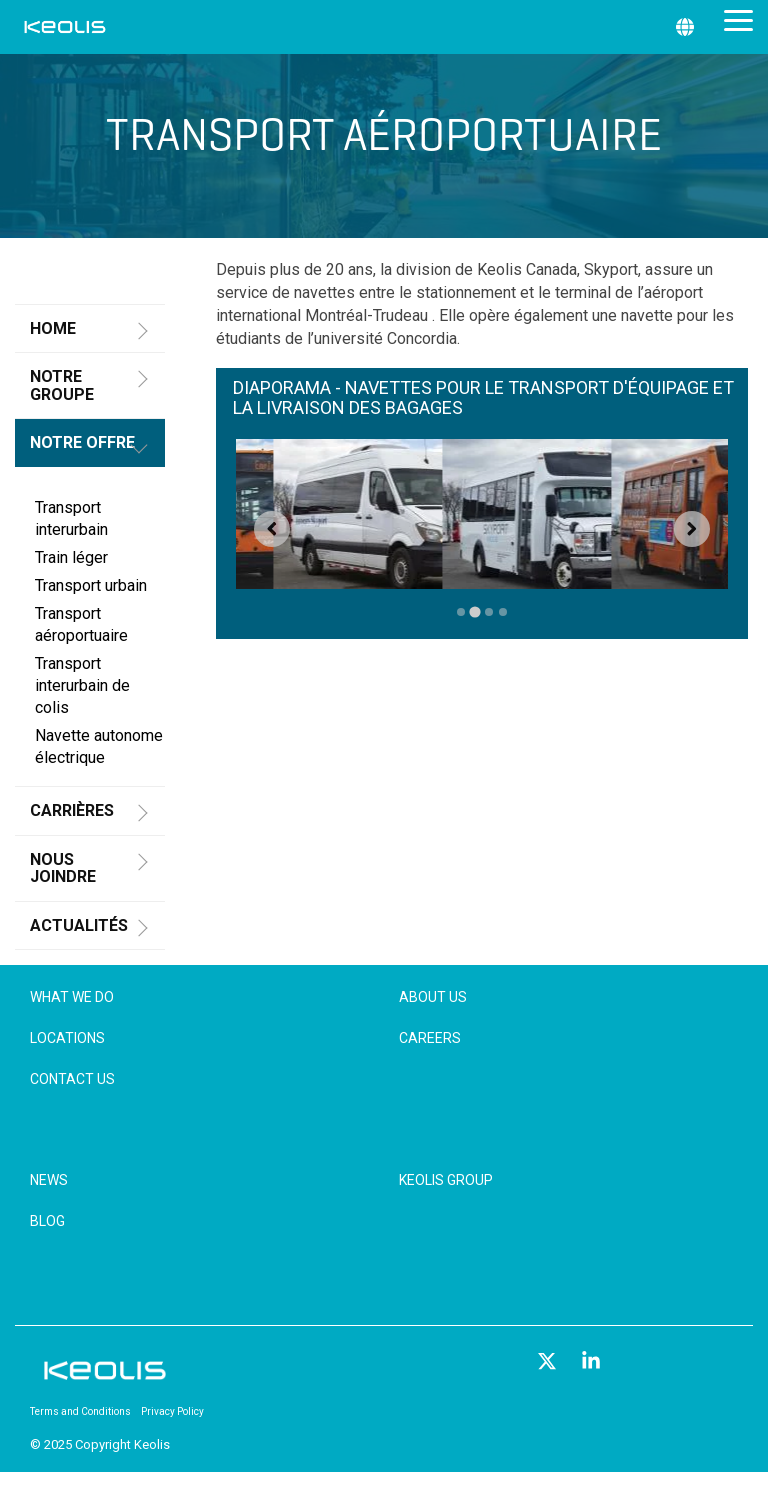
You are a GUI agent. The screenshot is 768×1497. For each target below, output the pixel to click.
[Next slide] (692, 529)
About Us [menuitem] (433, 997)
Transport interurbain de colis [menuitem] (82, 685)
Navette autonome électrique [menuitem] (99, 746)
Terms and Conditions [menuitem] (80, 1411)
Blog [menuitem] (47, 1221)
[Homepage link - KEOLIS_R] (105, 1378)
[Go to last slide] (272, 529)
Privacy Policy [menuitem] (172, 1411)
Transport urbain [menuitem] (91, 585)
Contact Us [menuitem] (72, 1079)
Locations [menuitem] (67, 1038)
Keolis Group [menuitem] (446, 1180)
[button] (738, 19)
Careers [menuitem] (430, 1038)
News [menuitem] (49, 1180)
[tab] (461, 611)
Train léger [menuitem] (71, 557)
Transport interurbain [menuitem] (71, 518)
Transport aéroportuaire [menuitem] (81, 624)
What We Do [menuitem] (72, 997)
